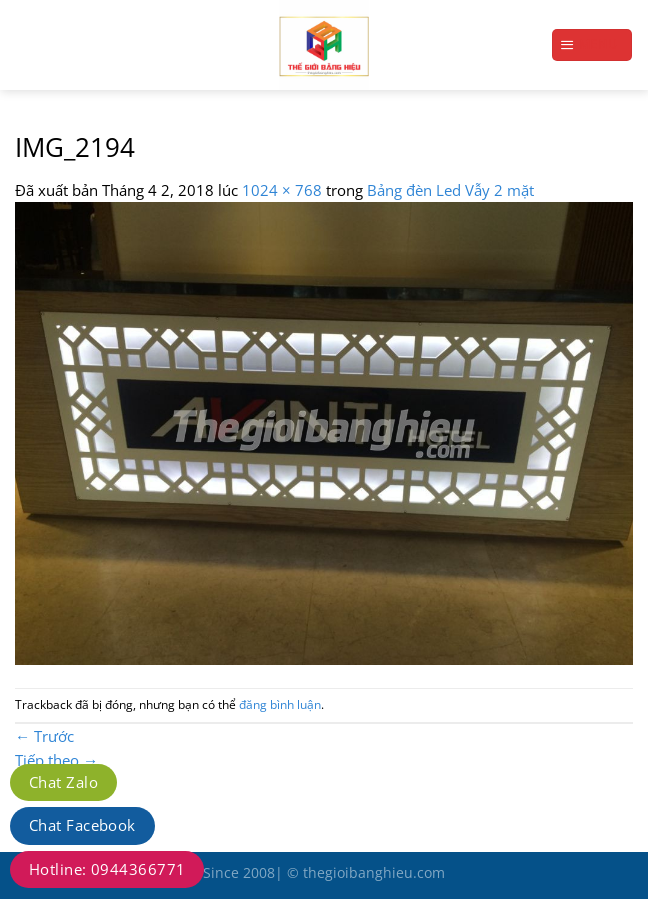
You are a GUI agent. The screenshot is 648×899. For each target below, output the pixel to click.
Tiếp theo (56, 760)
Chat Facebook (82, 825)
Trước (44, 736)
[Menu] (592, 44)
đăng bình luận (280, 704)
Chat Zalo (63, 782)
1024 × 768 (282, 190)
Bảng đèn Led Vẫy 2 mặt (450, 190)
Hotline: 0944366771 (107, 869)
